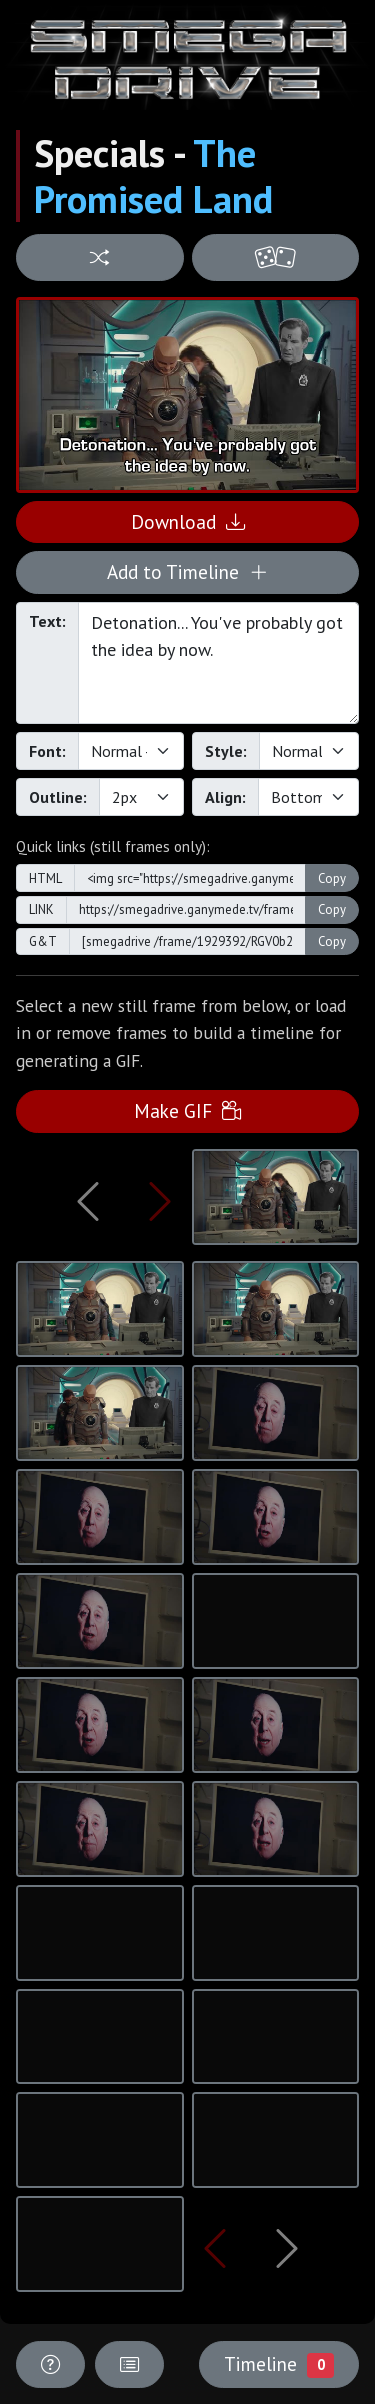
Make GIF (187, 1110)
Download (188, 521)
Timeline (279, 2364)
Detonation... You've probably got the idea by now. (218, 663)
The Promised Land (153, 176)
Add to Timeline (187, 571)
